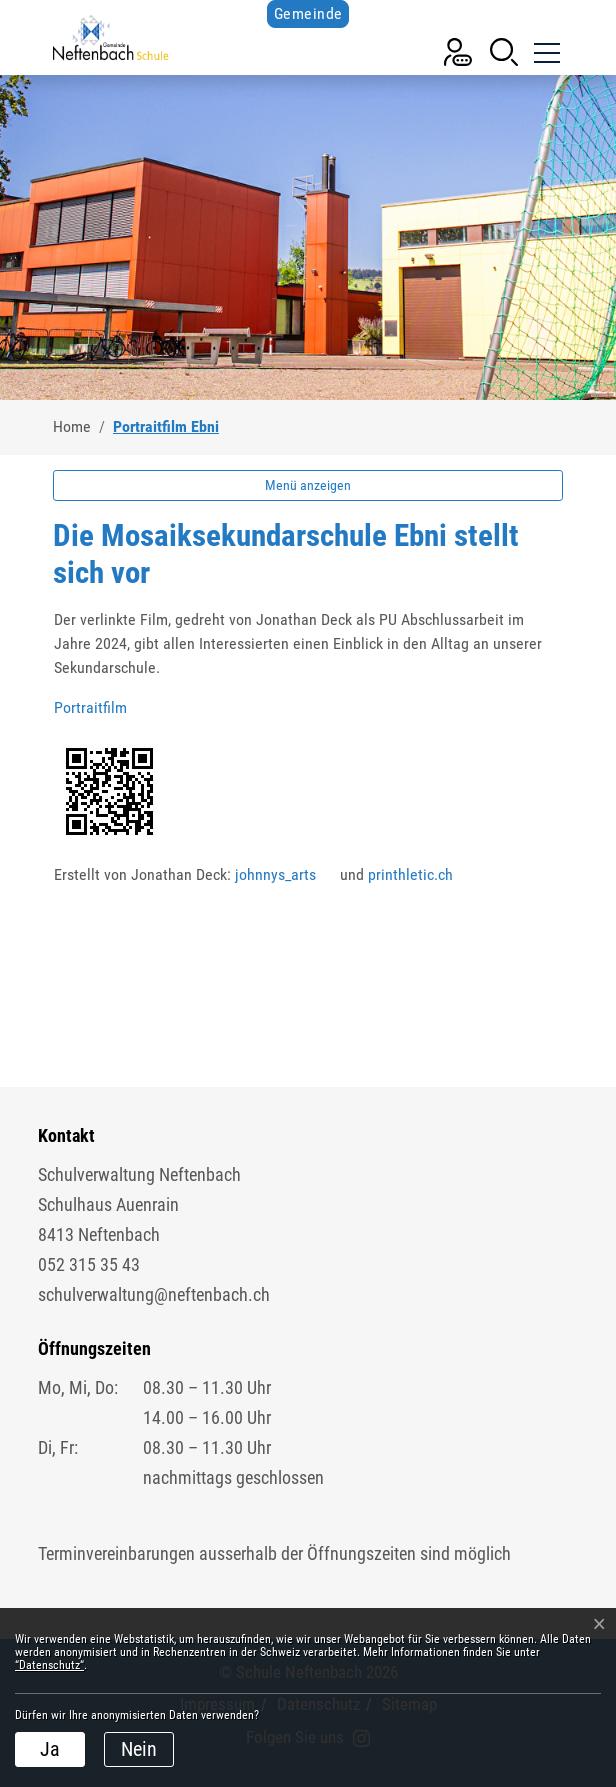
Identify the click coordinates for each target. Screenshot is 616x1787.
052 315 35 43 (89, 1264)
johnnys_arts (285, 874)
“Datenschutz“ (49, 1665)
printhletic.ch (420, 874)
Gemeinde (308, 13)
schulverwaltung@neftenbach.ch (154, 1294)
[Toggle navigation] (545, 50)
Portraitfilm (100, 707)
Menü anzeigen (308, 485)
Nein (139, 1749)
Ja (50, 1749)
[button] (504, 50)
